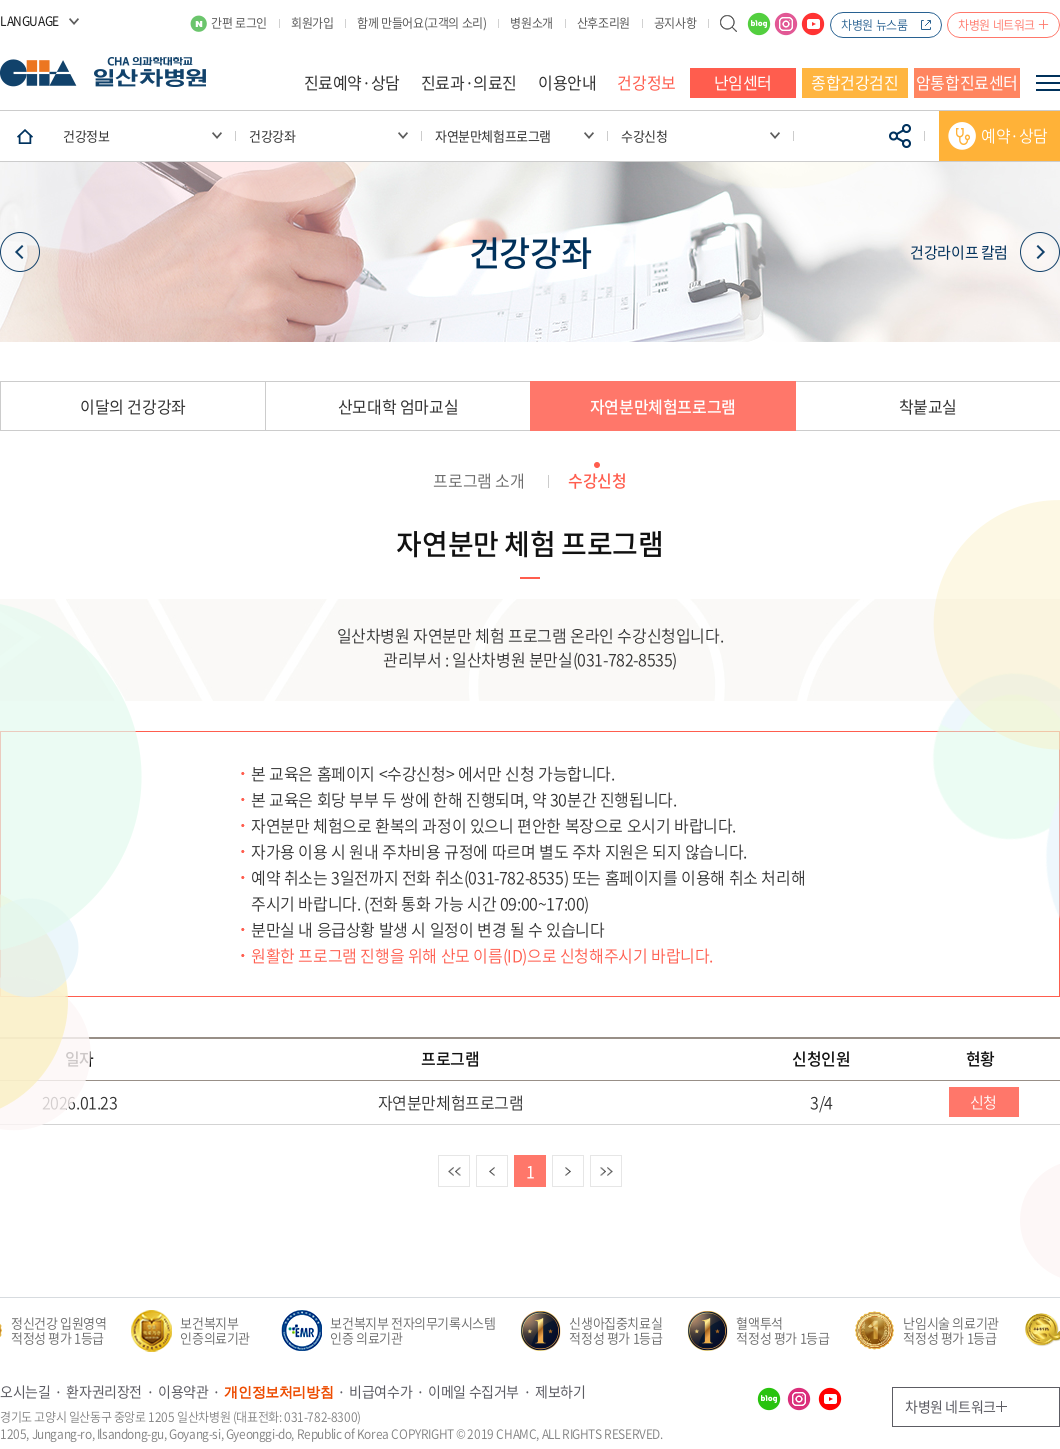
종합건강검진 (855, 82)
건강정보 (646, 82)
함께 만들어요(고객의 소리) (421, 23)
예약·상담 (1014, 135)
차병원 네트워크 (996, 25)
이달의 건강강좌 (133, 406)
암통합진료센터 (967, 82)
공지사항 (675, 23)
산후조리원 (603, 23)
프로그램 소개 (478, 480)
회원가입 (312, 23)
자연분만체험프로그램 (663, 406)
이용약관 (183, 1391)
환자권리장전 (104, 1391)
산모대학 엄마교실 (398, 406)
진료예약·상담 (352, 82)
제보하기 (560, 1391)
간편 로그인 (239, 23)
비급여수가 (380, 1391)
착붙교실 (928, 406)
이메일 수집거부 (473, 1391)
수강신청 (597, 480)
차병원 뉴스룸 (874, 25)
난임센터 (743, 82)
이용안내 (567, 82)
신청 (983, 1102)
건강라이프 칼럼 (985, 251)
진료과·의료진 (469, 82)
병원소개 (531, 23)
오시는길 (25, 1391)
